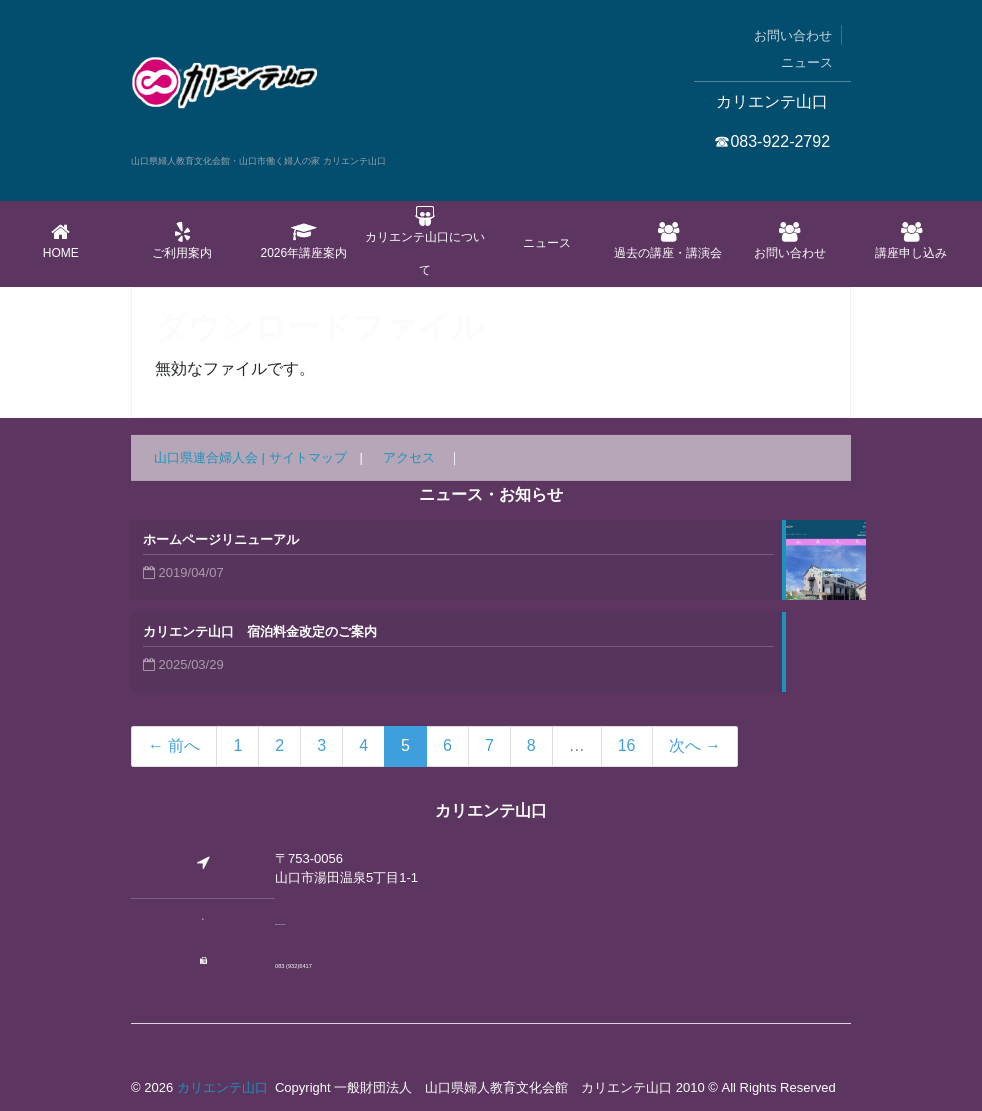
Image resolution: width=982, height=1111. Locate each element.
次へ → (695, 745)
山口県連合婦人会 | (211, 457)
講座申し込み (911, 241)
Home (61, 241)
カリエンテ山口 (222, 1087)
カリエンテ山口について (425, 241)
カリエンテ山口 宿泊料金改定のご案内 (260, 631)
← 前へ (174, 745)
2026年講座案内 (304, 241)
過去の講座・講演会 (668, 241)
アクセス (409, 457)
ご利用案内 (182, 241)
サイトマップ (308, 457)
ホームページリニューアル (221, 539)
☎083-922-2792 (772, 141)
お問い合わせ (793, 35)
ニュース (807, 62)
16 (627, 745)
